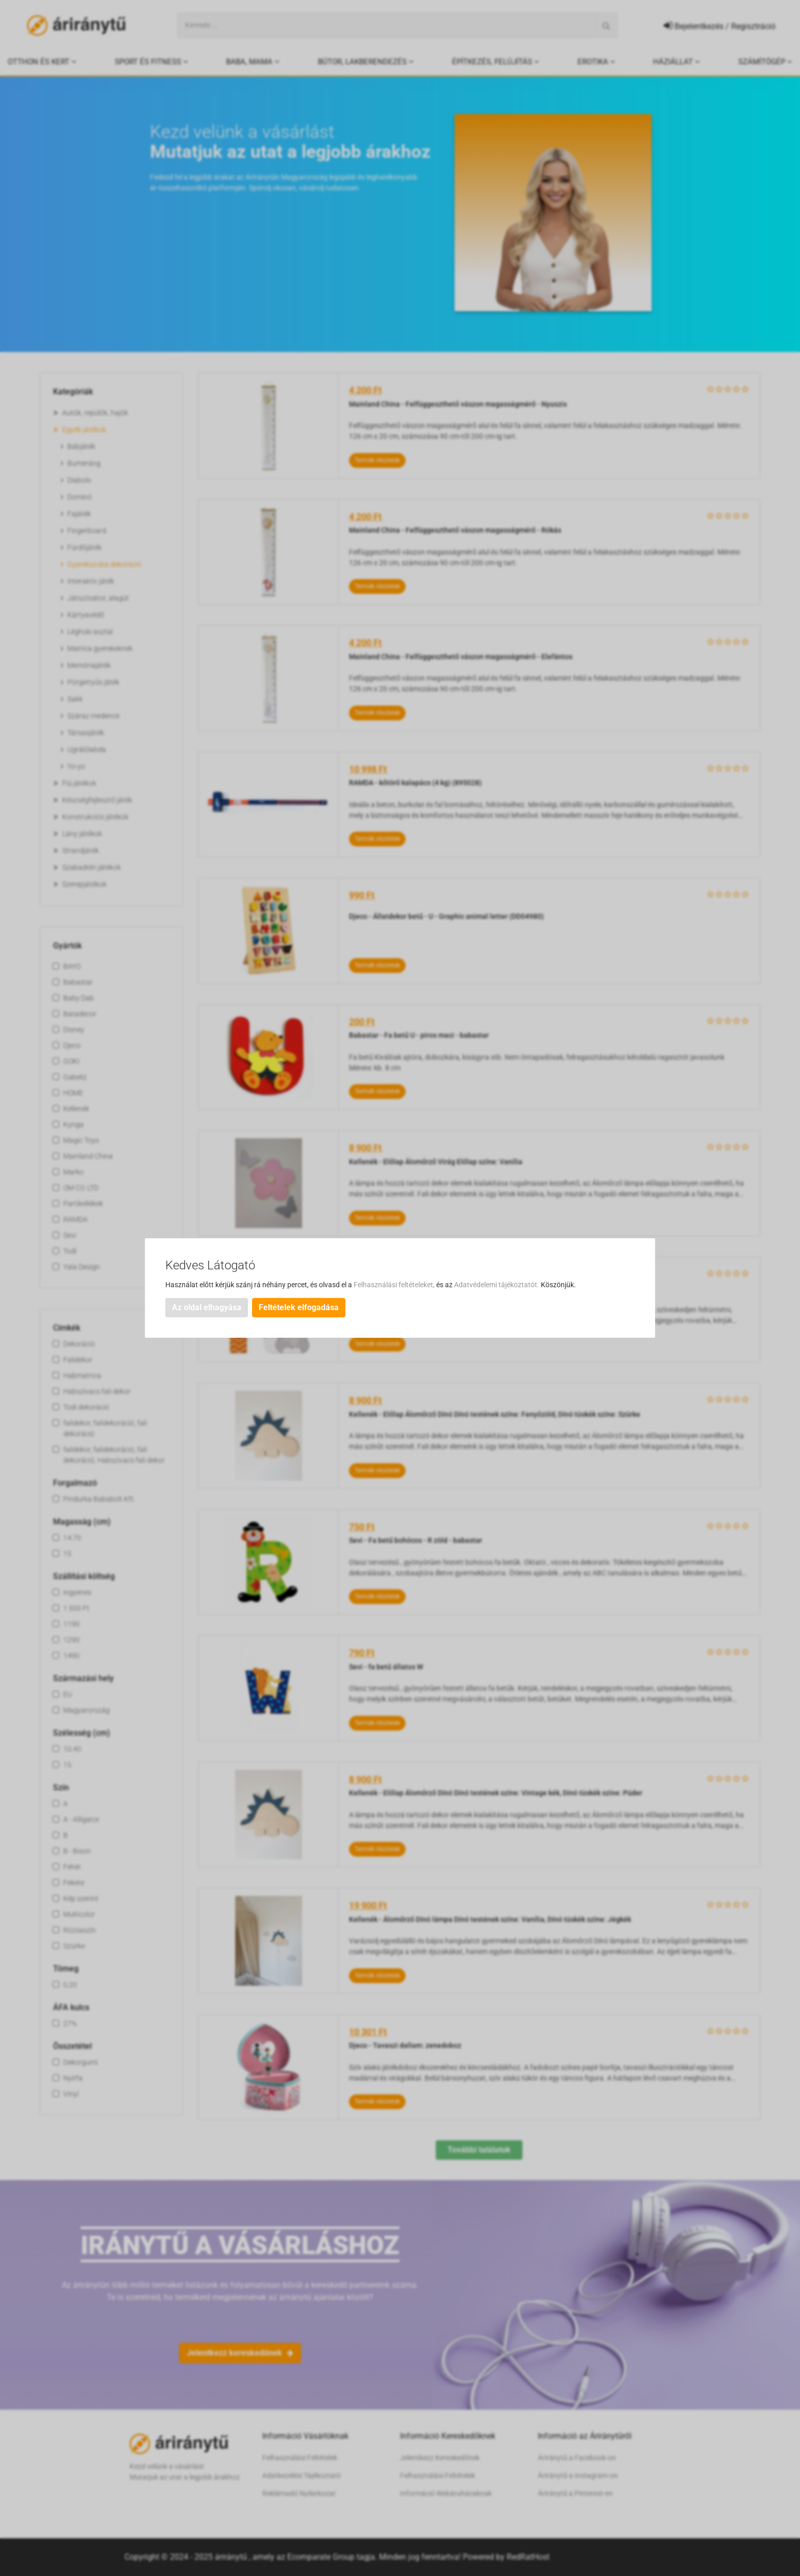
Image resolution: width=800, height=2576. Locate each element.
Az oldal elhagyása (206, 1307)
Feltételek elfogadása (299, 1307)
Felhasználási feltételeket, (395, 1285)
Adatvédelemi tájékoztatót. (497, 1285)
